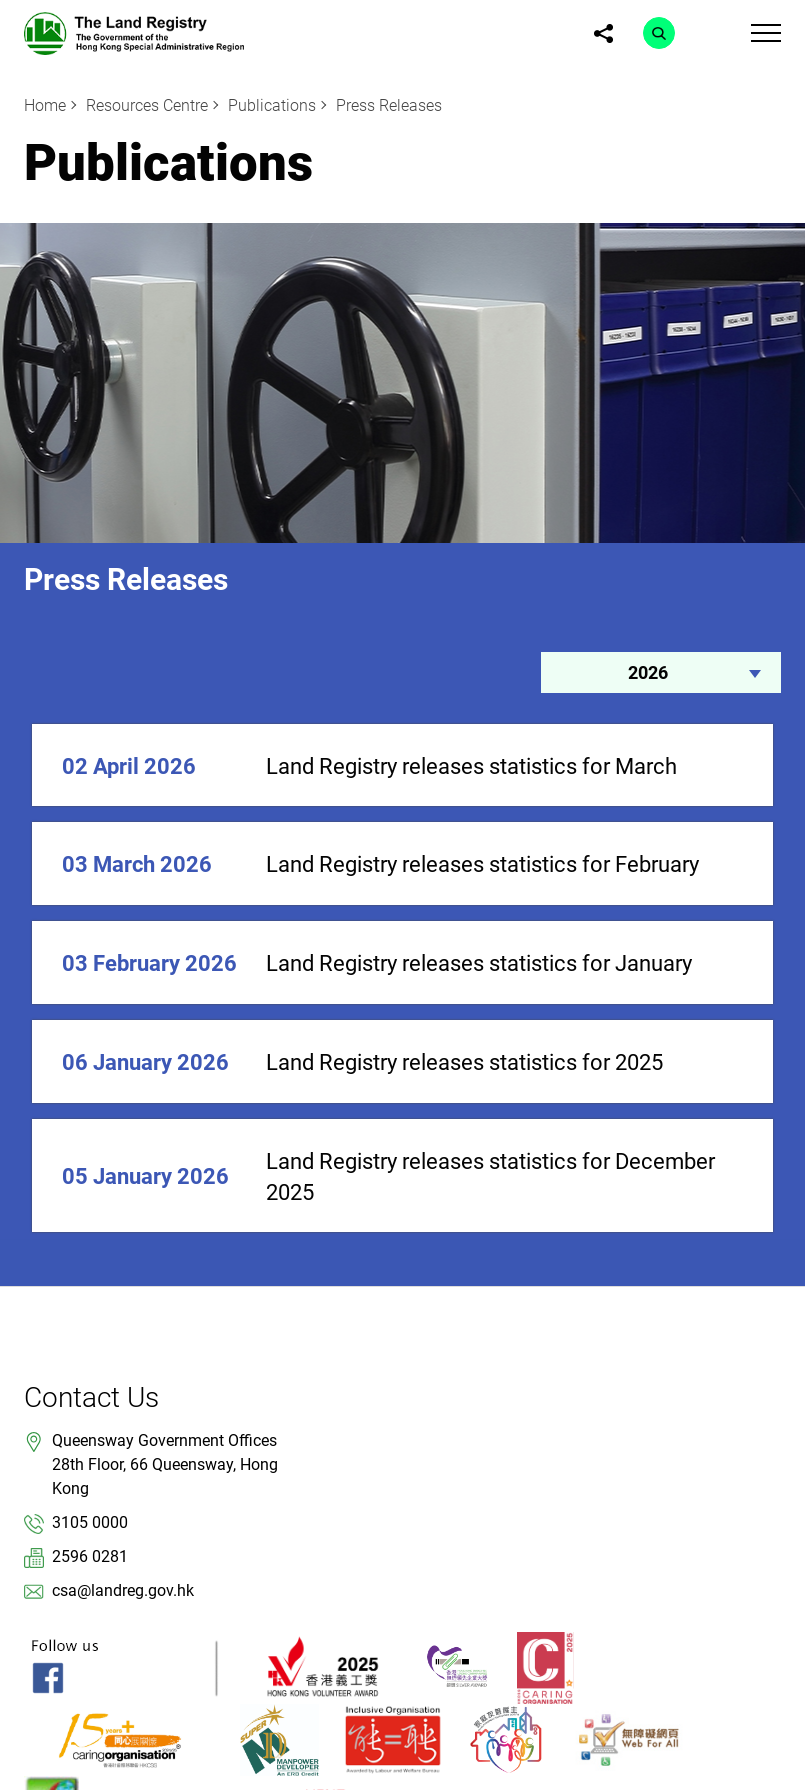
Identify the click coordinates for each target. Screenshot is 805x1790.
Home (45, 105)
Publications (272, 105)
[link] (134, 32)
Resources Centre (147, 105)
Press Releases (389, 105)
